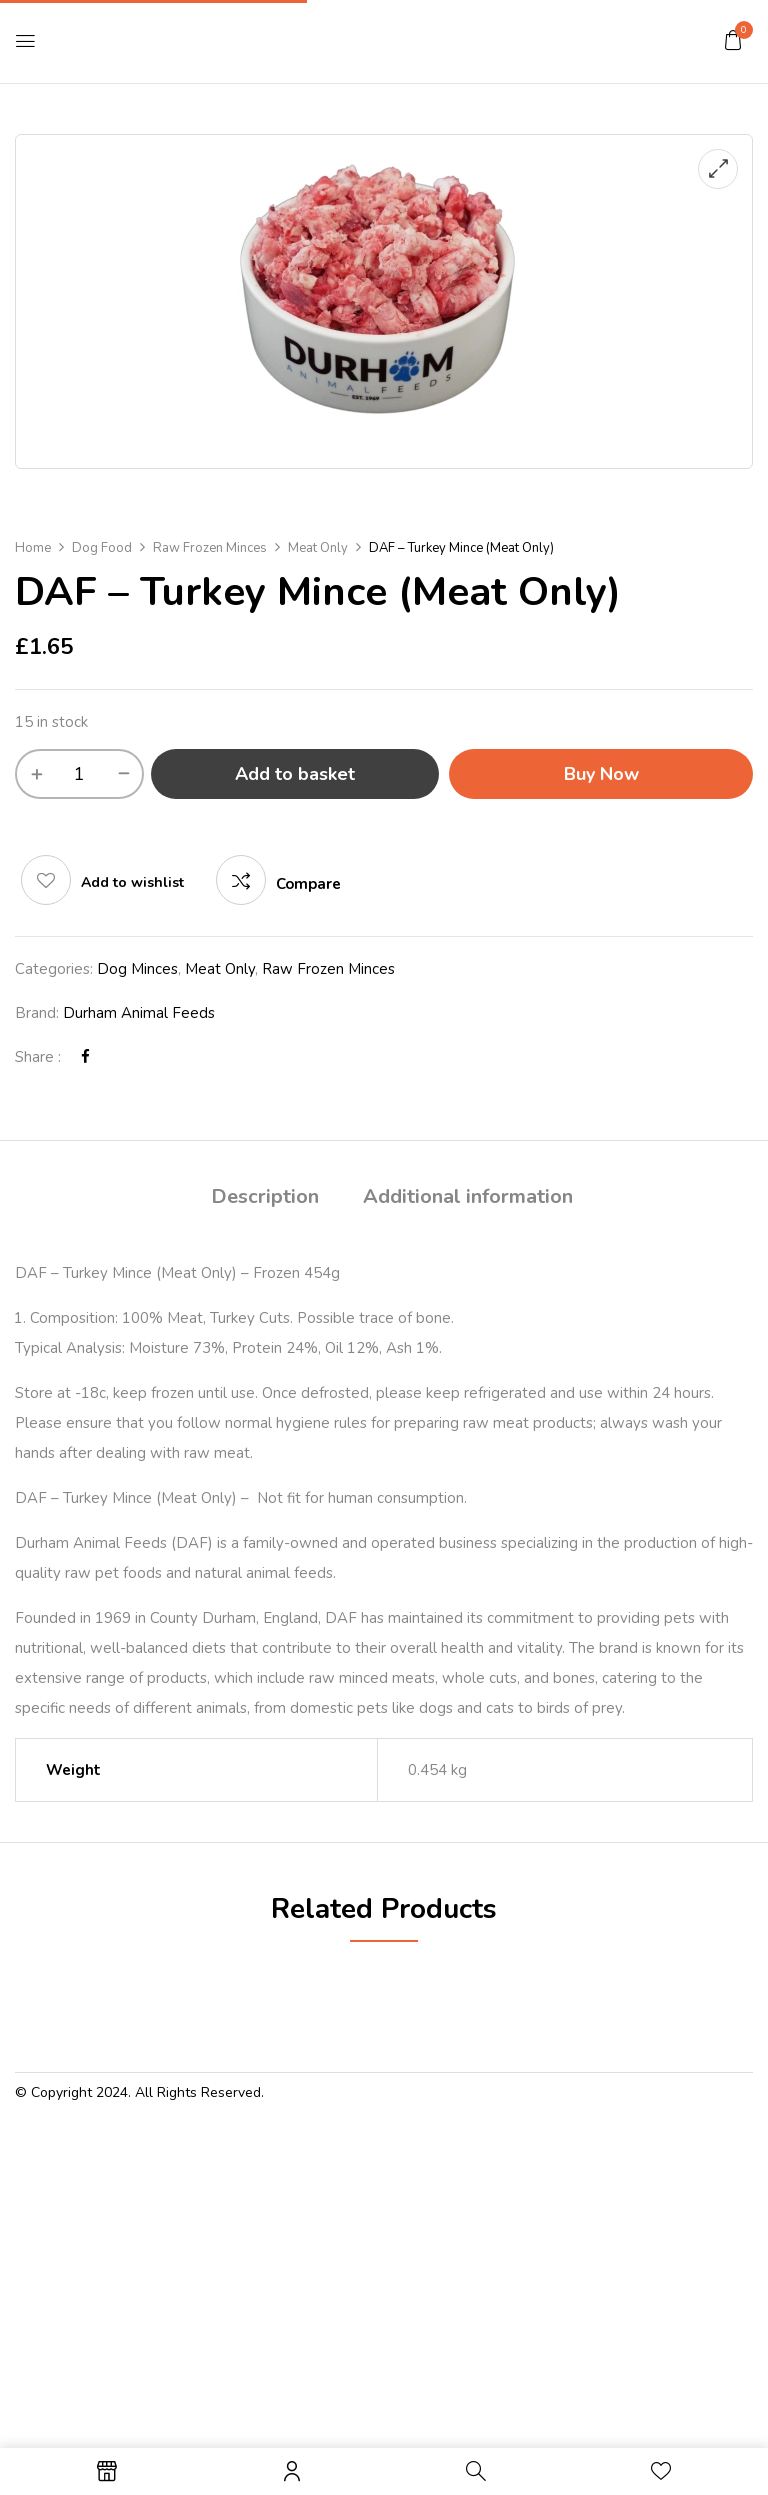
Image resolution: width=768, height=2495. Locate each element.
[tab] (265, 1199)
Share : (38, 1057)
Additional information (468, 1196)
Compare (308, 884)
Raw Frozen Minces (210, 548)
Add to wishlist (132, 882)
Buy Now (601, 774)
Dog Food (102, 548)
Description (265, 1196)
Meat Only (318, 548)
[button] (733, 40)
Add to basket (295, 774)
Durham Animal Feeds (139, 1013)
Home (33, 548)
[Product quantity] (79, 774)
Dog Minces (137, 969)
